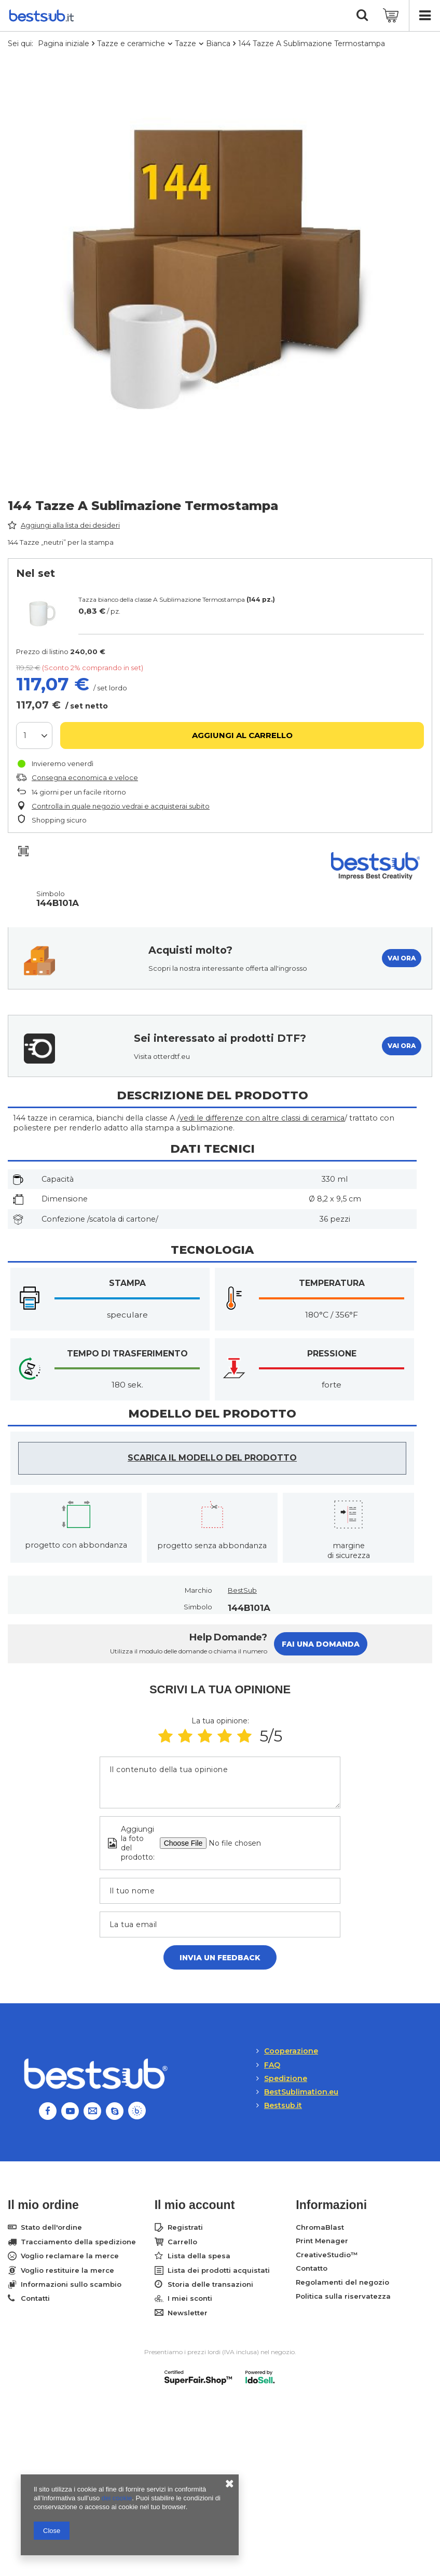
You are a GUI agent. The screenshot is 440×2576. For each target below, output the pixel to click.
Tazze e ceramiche (131, 43)
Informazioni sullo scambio (71, 2284)
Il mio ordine (43, 2205)
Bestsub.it (283, 2105)
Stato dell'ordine (51, 2227)
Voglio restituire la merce (67, 2270)
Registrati (185, 2227)
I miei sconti (190, 2298)
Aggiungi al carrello (242, 735)
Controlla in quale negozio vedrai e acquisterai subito (121, 806)
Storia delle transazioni (210, 2284)
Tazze (185, 43)
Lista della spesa (199, 2256)
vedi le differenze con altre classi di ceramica (262, 1118)
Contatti (35, 2298)
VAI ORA (402, 958)
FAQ (272, 2065)
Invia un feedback (220, 1957)
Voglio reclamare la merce (70, 2256)
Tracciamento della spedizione (78, 2242)
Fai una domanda (321, 1644)
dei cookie (117, 2498)
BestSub (242, 1590)
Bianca (218, 43)
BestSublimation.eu (301, 2092)
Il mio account (195, 2205)
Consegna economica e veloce (85, 777)
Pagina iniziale (63, 43)
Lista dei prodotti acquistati (219, 2270)
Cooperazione (291, 2051)
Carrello (182, 2242)
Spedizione (285, 2078)
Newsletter (188, 2313)
